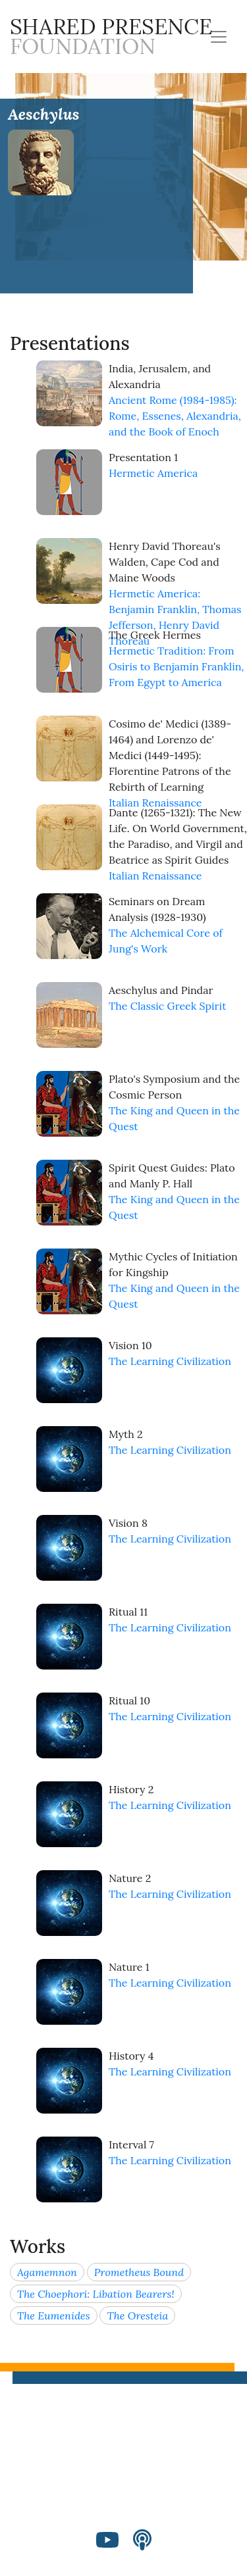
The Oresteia (137, 2315)
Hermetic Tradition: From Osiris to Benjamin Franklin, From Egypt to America (176, 666)
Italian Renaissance (155, 802)
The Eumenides (53, 2315)
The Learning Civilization (170, 1361)
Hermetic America (153, 473)
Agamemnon (47, 2272)
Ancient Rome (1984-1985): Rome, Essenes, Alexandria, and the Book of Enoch (175, 415)
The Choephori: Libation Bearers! (96, 2293)
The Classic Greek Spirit (167, 1005)
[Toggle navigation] (218, 36)
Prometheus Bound (139, 2272)
